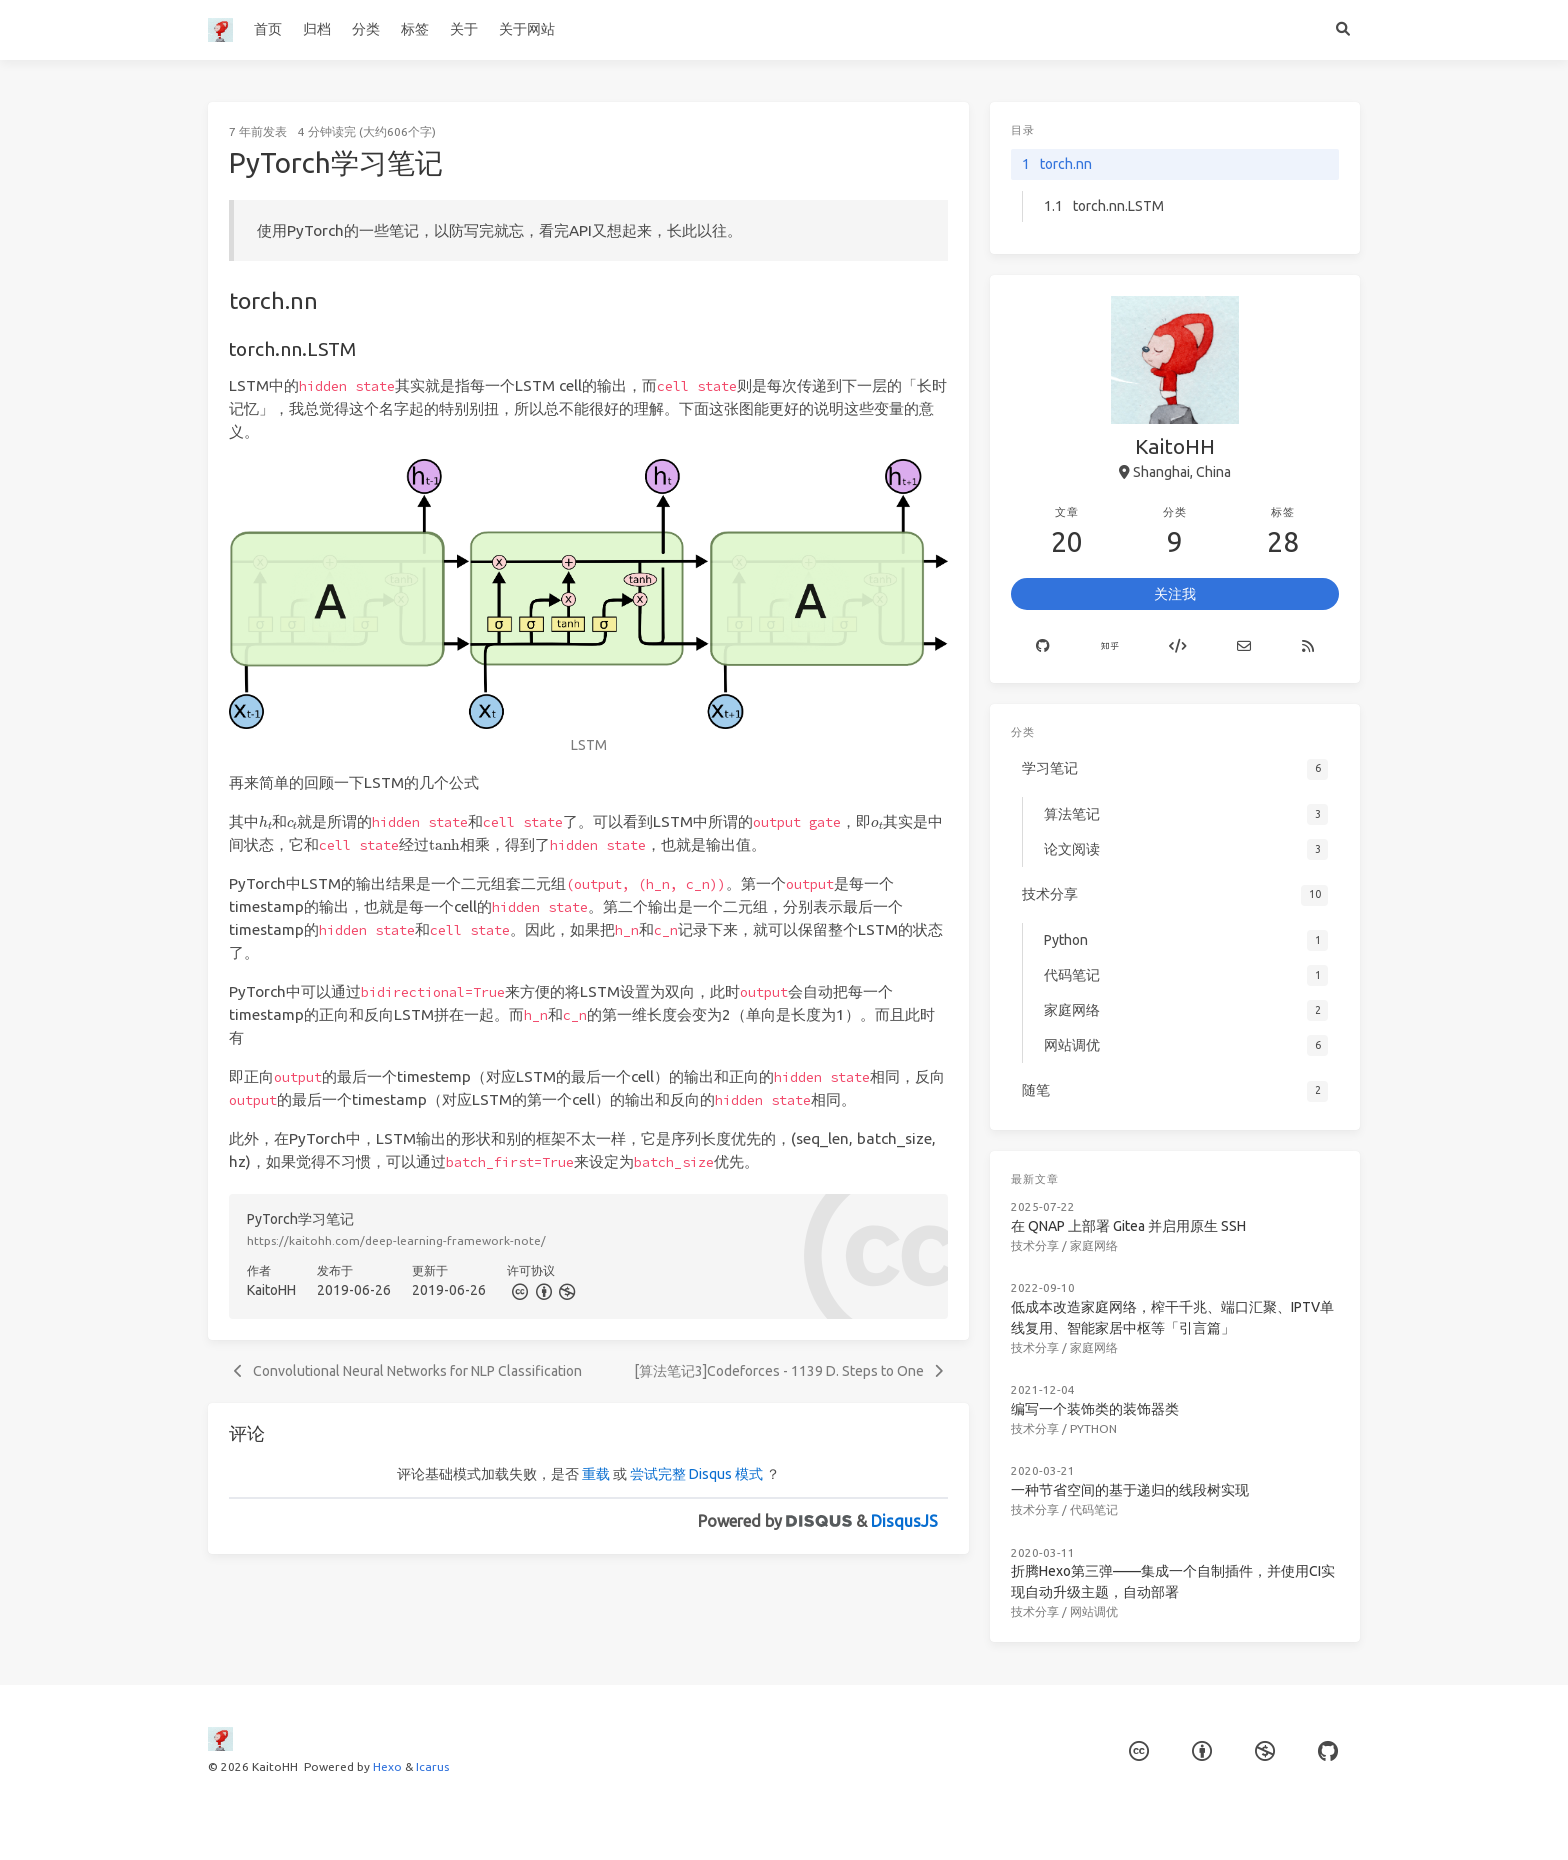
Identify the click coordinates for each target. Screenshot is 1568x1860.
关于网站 (527, 29)
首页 (268, 29)
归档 (317, 29)
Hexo (387, 1766)
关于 (464, 29)
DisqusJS (904, 1521)
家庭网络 (1094, 1245)
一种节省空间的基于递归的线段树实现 (1130, 1490)
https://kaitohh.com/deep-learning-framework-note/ (396, 1240)
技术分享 (1035, 1245)
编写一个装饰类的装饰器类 (1095, 1409)
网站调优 (1094, 1611)
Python (1093, 1428)
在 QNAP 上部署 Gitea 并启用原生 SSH (1128, 1226)
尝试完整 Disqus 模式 (696, 1474)
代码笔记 (1094, 1509)
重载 (596, 1474)
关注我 (1175, 594)
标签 (415, 29)
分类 (366, 29)
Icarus (432, 1766)
